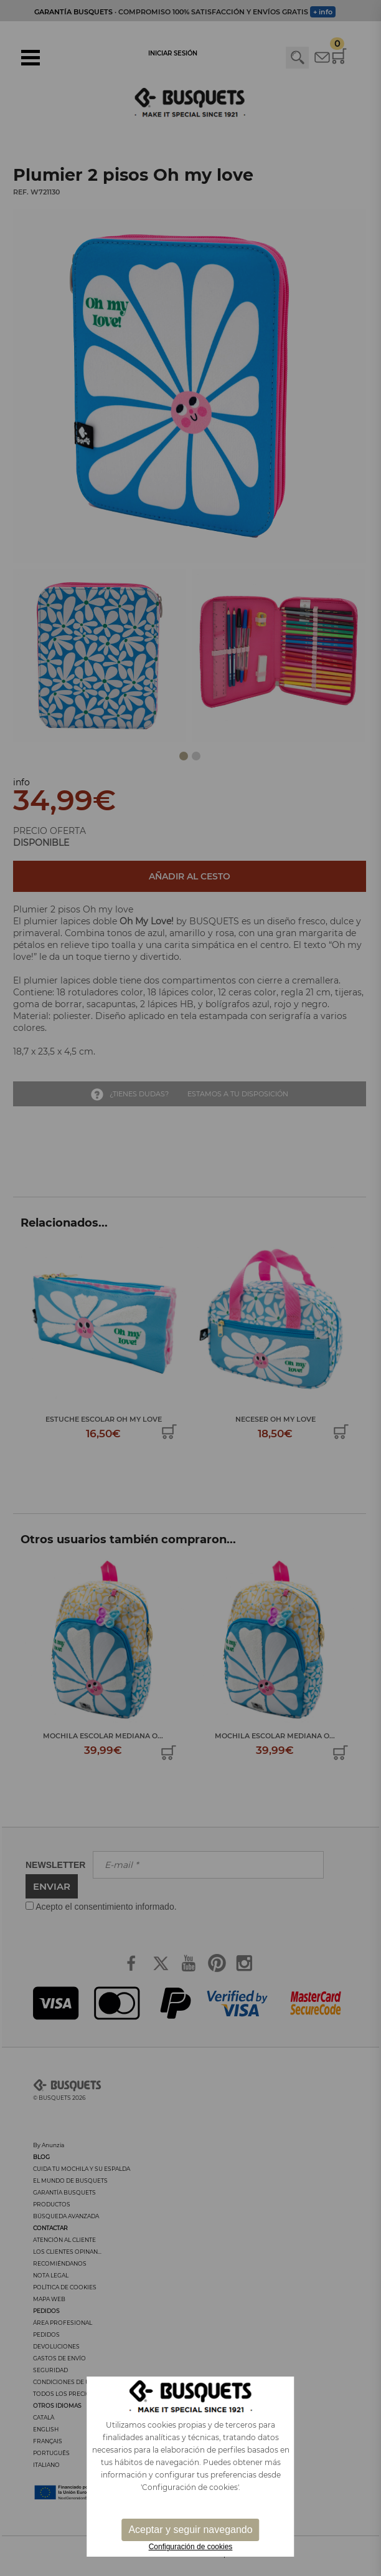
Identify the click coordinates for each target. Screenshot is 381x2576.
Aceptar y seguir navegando (190, 2529)
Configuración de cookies (191, 2546)
